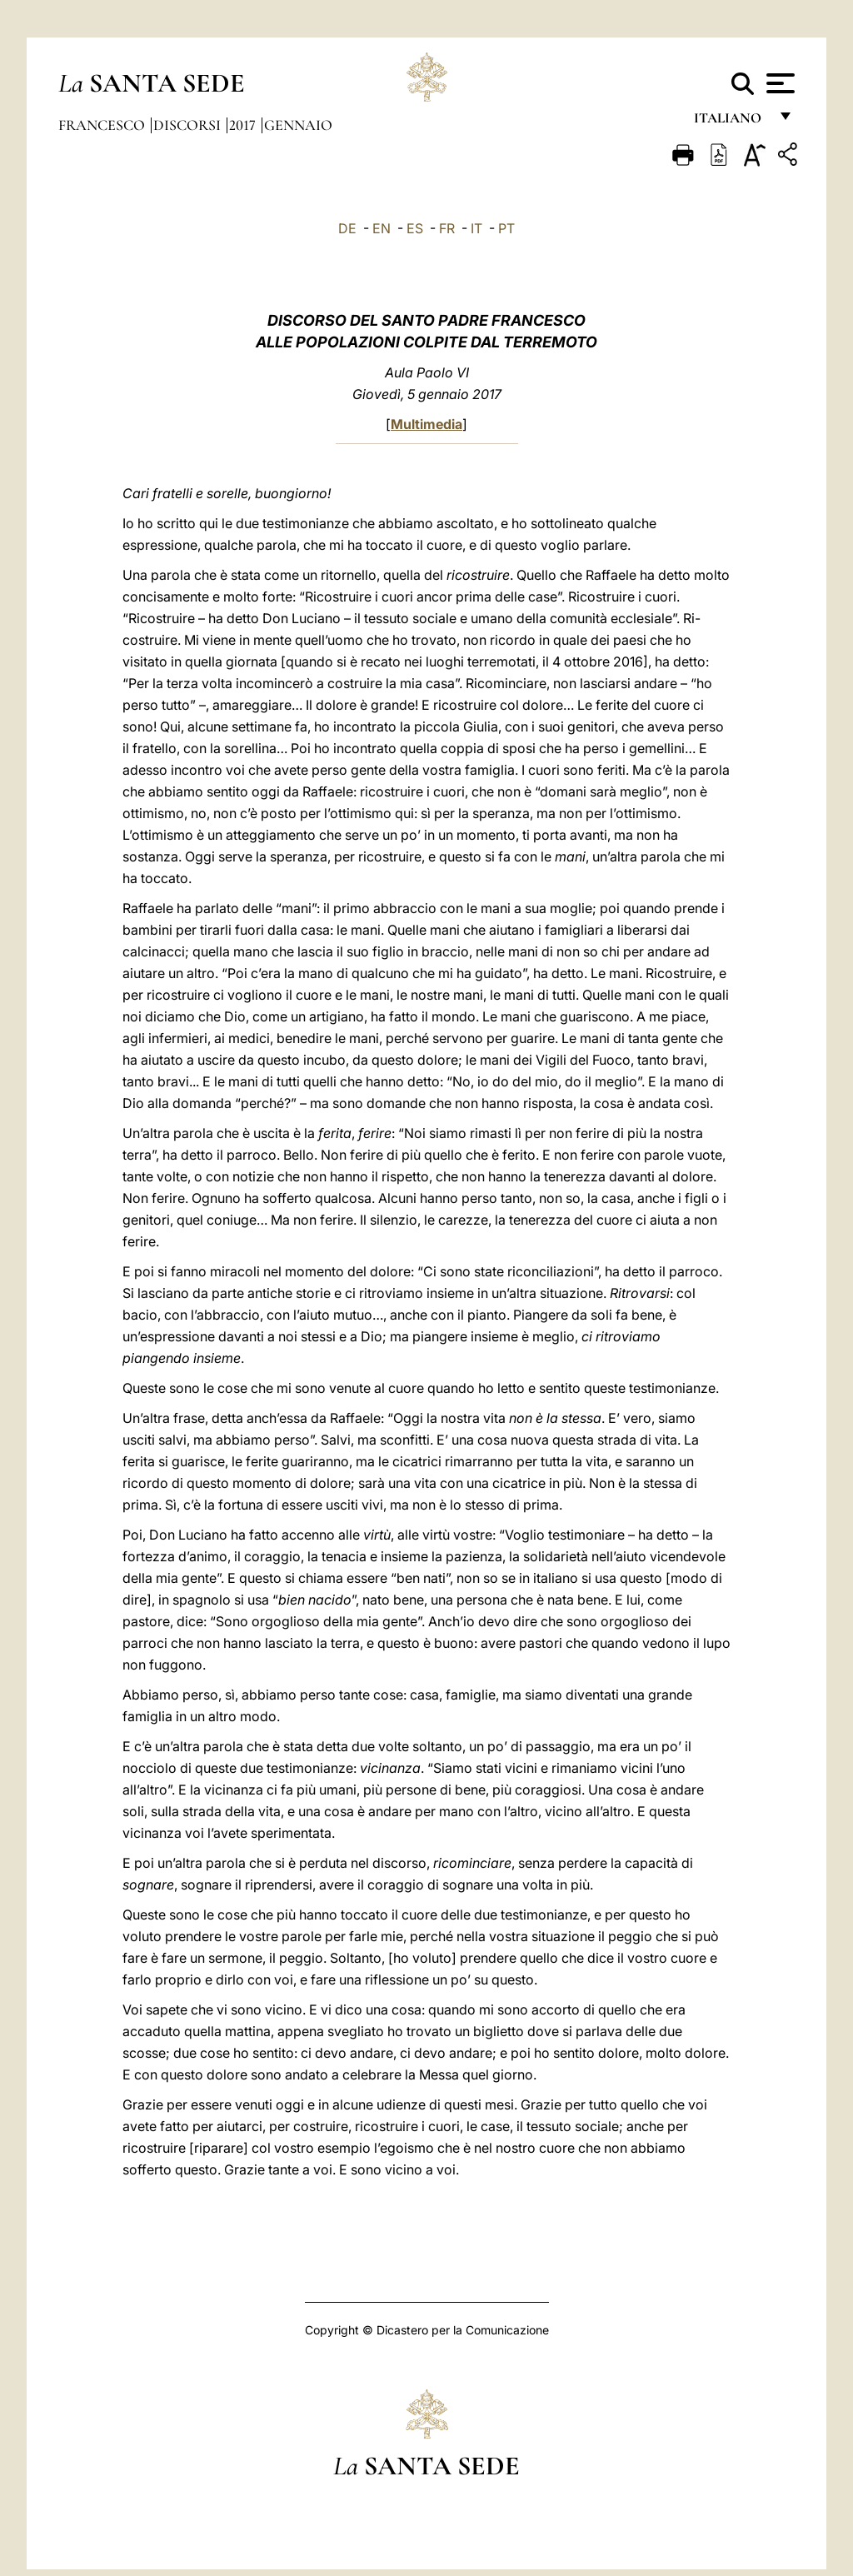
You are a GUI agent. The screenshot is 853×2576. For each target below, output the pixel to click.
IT (476, 228)
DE (347, 228)
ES (415, 228)
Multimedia (426, 424)
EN (381, 228)
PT (506, 228)
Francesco (103, 125)
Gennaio (298, 125)
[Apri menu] (778, 83)
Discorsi (188, 125)
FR (447, 228)
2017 (244, 125)
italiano (731, 123)
